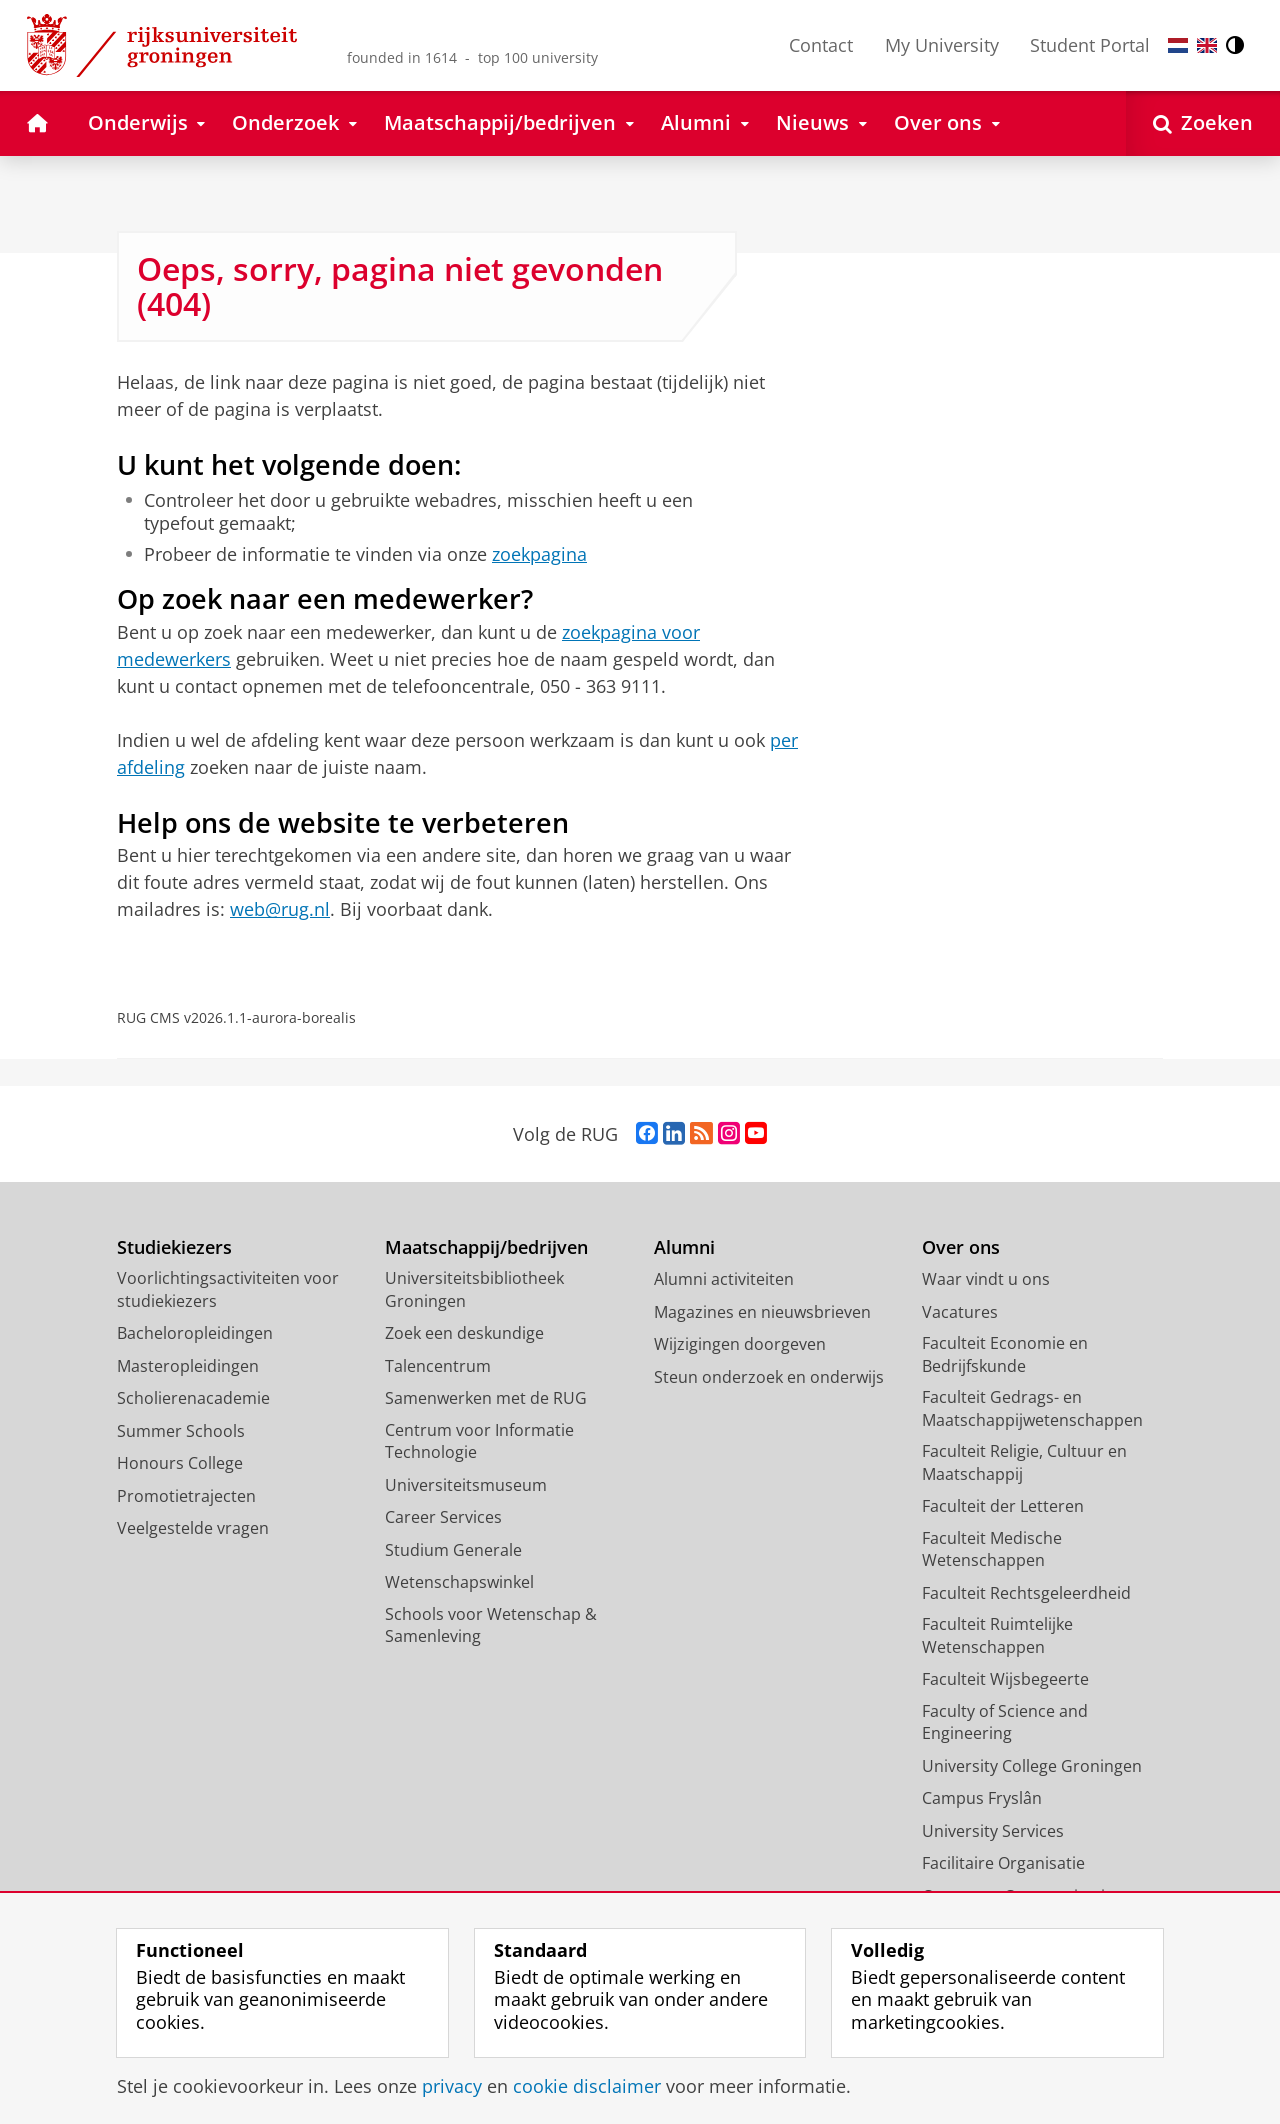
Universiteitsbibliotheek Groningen (474, 1289)
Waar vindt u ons (986, 1279)
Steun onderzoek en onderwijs (769, 1377)
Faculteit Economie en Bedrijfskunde (1005, 1354)
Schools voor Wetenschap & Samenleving (491, 1625)
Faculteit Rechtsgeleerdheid (1026, 1593)
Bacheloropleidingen (195, 1333)
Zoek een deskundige (464, 1333)
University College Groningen (1032, 1766)
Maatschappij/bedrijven (486, 1247)
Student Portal (1090, 45)
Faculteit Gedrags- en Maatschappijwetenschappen (1032, 1408)
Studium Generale (453, 1550)
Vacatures (960, 1312)
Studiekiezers (174, 1247)
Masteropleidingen (188, 1366)
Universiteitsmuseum (466, 1485)
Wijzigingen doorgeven (740, 1344)
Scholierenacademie (193, 1398)
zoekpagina (539, 554)
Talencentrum (438, 1366)
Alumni (684, 1247)
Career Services (443, 1517)
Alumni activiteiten (724, 1279)
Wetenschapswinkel (459, 1582)
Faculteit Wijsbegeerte (1005, 1679)
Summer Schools (181, 1431)
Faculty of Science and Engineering (1005, 1722)
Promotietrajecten (186, 1496)
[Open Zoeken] (1203, 123)
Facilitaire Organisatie (1003, 1863)
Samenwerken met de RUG (486, 1398)
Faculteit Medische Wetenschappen (992, 1549)
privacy (452, 2086)
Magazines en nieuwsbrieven (762, 1312)
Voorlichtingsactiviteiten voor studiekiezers (228, 1289)
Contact (821, 45)
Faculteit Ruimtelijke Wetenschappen (997, 1635)
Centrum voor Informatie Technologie (479, 1441)
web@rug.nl (280, 909)
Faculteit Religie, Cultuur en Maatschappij (1024, 1462)
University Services (993, 1831)
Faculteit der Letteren (1003, 1506)
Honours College (180, 1463)
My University (942, 45)
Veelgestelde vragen (193, 1528)
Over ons (961, 1247)
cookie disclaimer (587, 2086)
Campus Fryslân (982, 1798)
